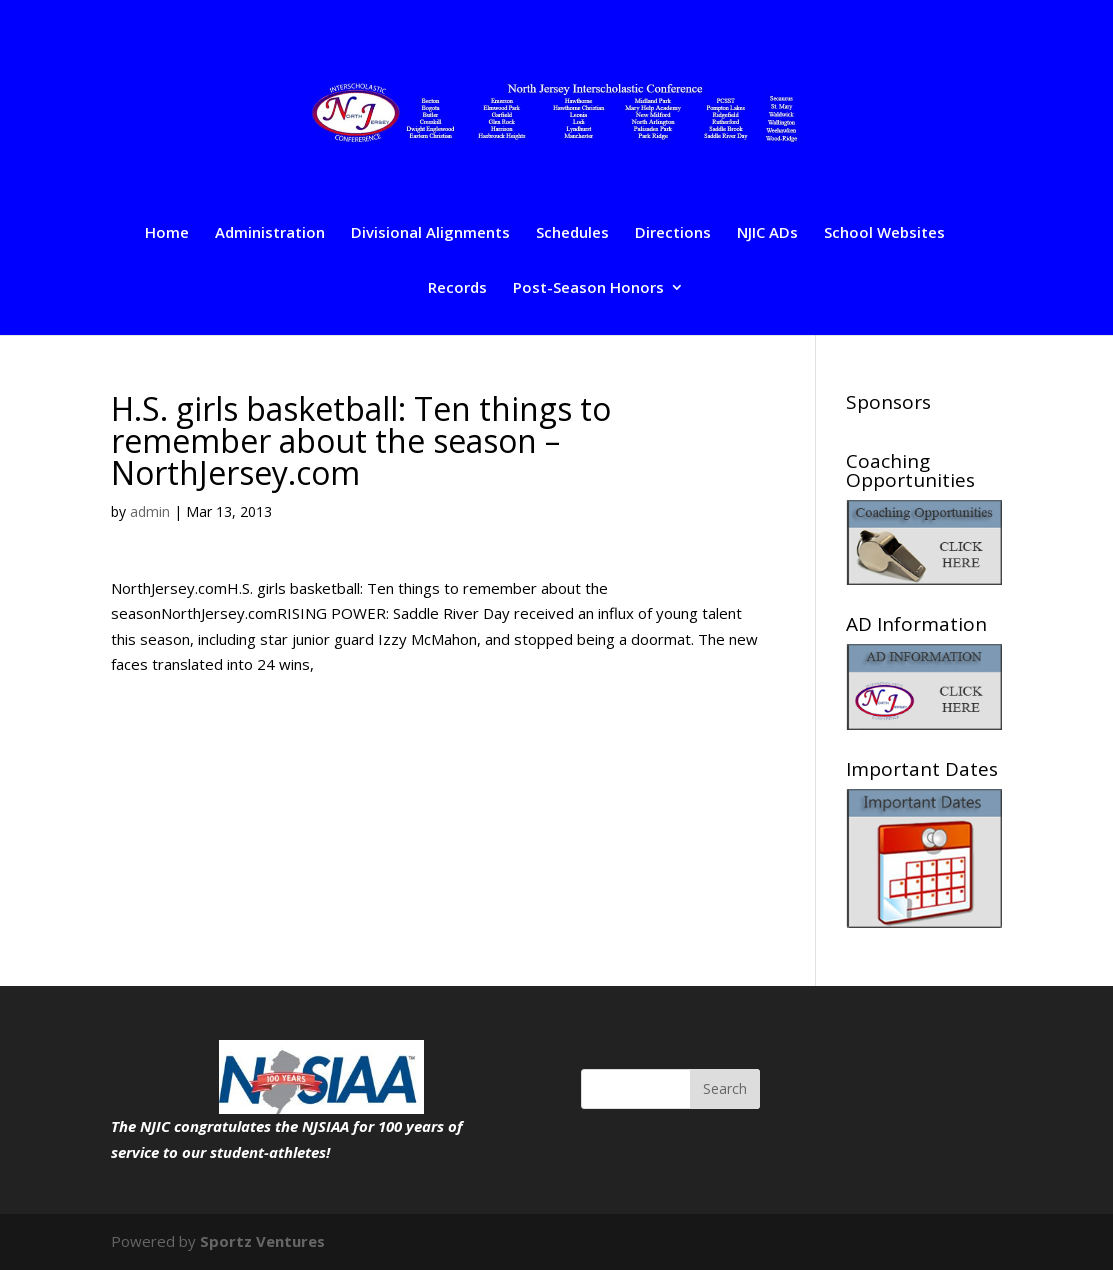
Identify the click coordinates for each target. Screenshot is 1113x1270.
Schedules (572, 233)
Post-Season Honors (588, 288)
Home (167, 233)
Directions (673, 233)
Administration (270, 233)
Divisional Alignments (430, 233)
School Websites (884, 233)
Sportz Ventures (262, 1241)
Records (457, 288)
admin (150, 511)
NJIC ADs (767, 233)
